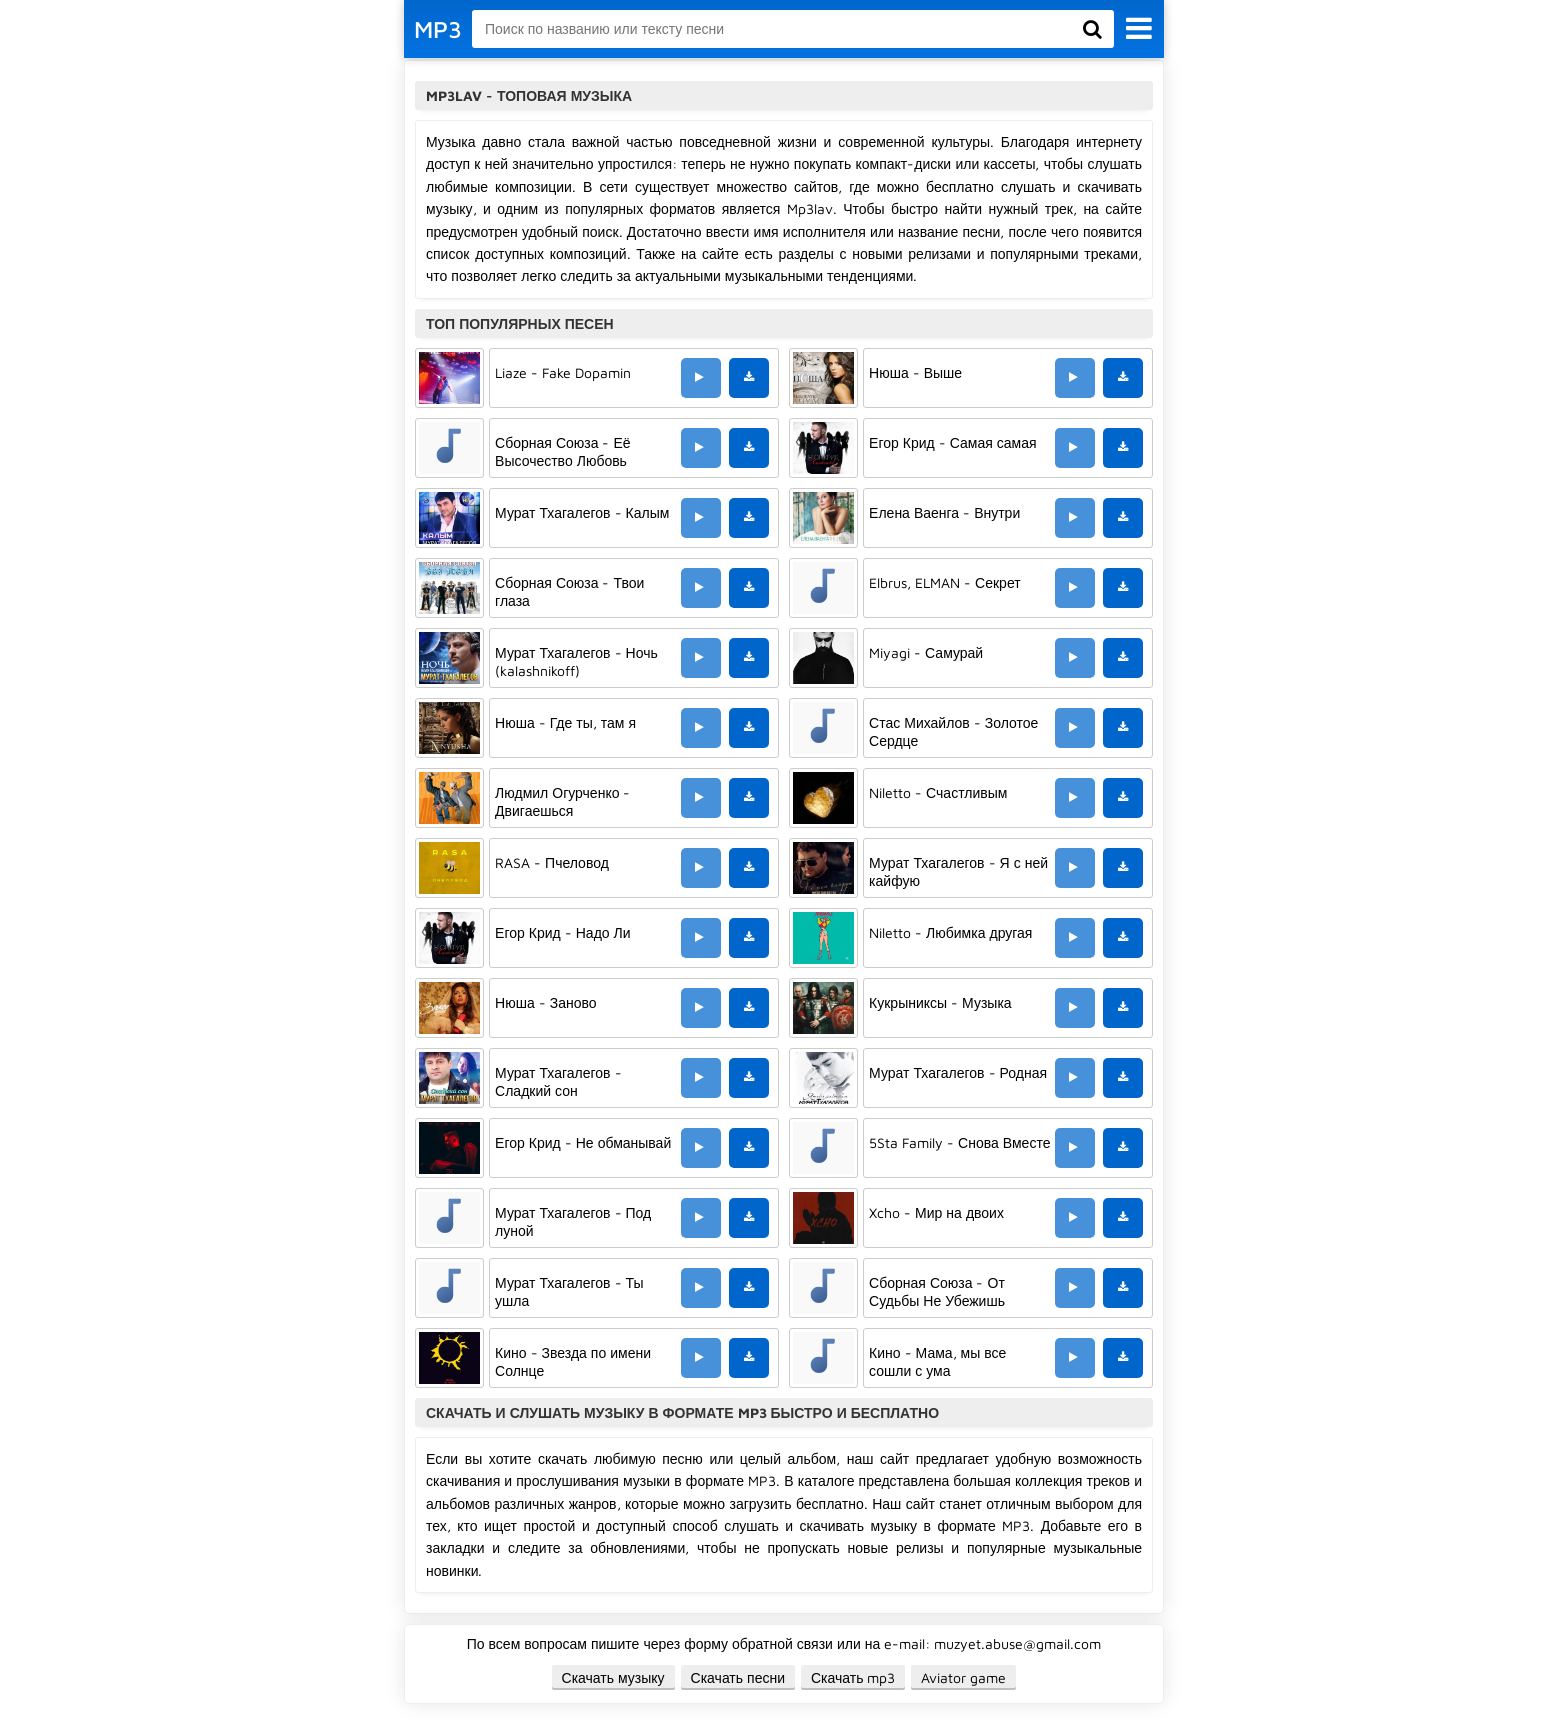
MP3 (438, 29)
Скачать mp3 (853, 1677)
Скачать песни (738, 1677)
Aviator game (963, 1677)
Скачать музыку (613, 1677)
